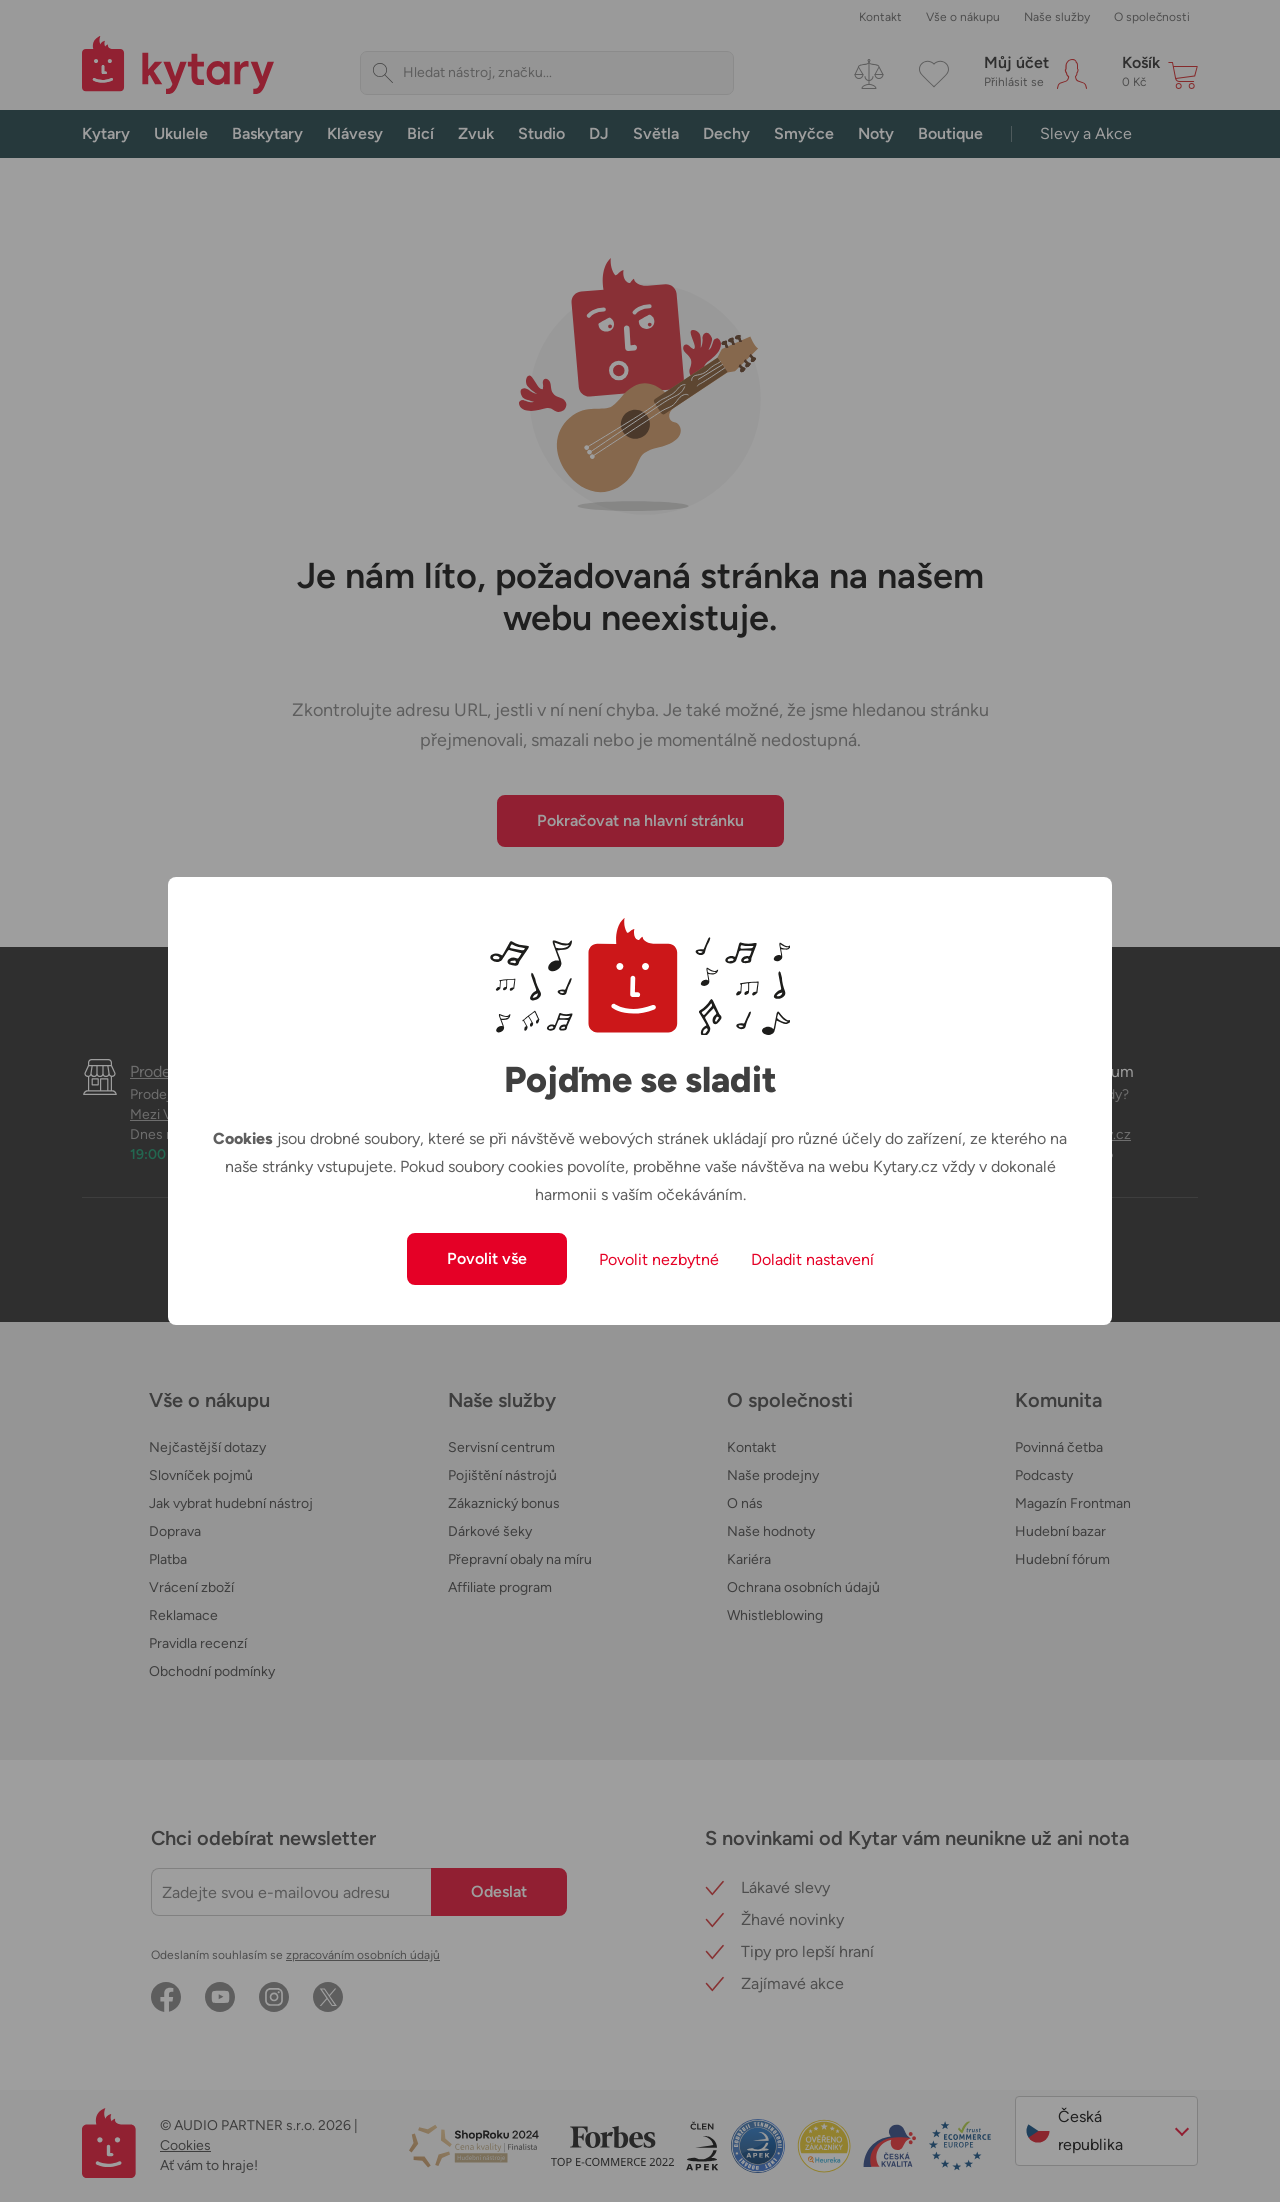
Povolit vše (487, 1258)
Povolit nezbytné (659, 1259)
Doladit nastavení (812, 1259)
